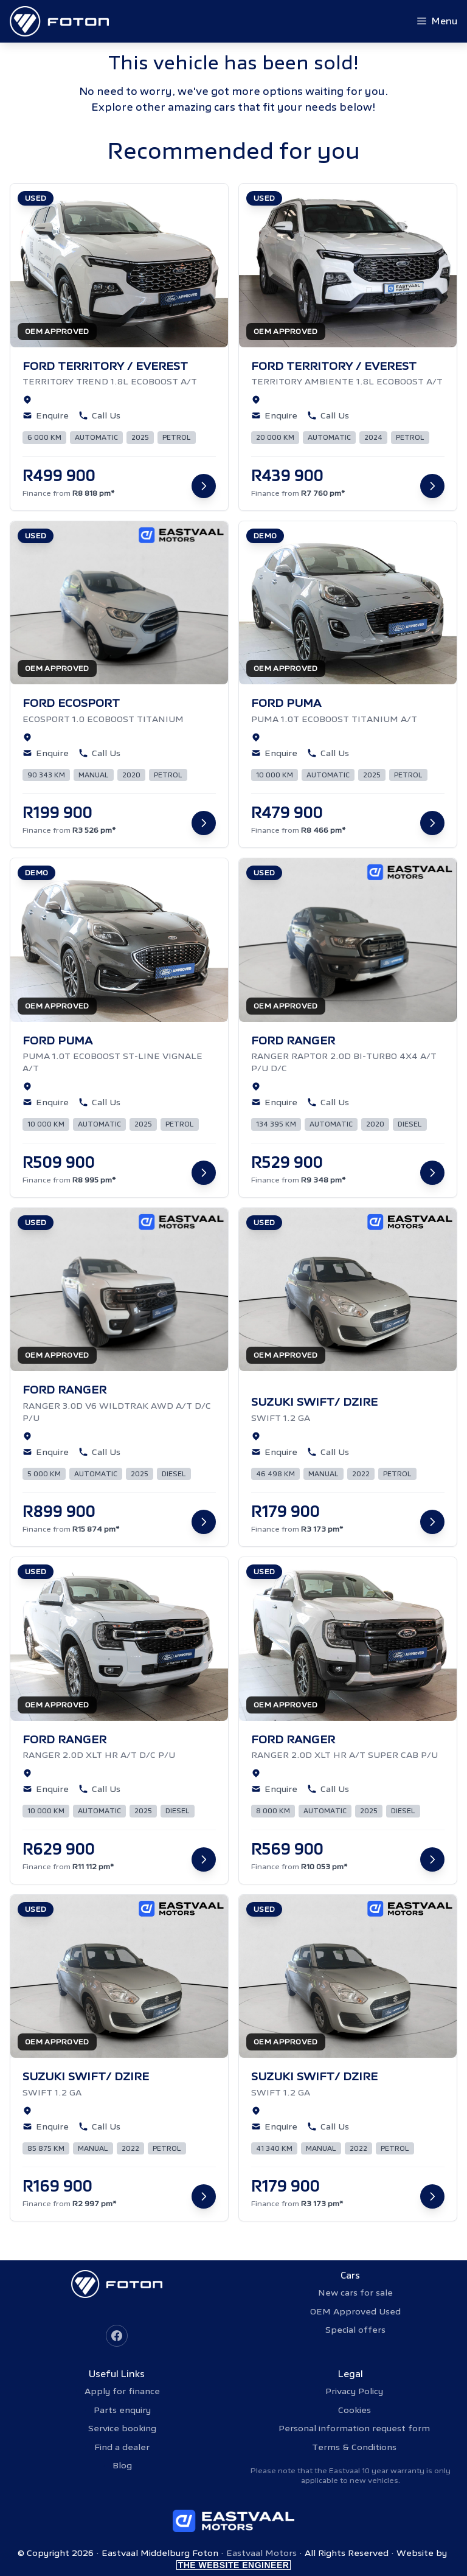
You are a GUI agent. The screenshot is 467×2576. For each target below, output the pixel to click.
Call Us (99, 415)
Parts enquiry (122, 2410)
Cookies (354, 2410)
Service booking (122, 2428)
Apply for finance (122, 2391)
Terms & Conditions (354, 2447)
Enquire (45, 415)
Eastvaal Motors (261, 2553)
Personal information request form (354, 2428)
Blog (122, 2465)
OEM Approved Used (355, 2311)
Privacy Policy (354, 2391)
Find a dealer (122, 2447)
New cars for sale (355, 2292)
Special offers (355, 2330)
